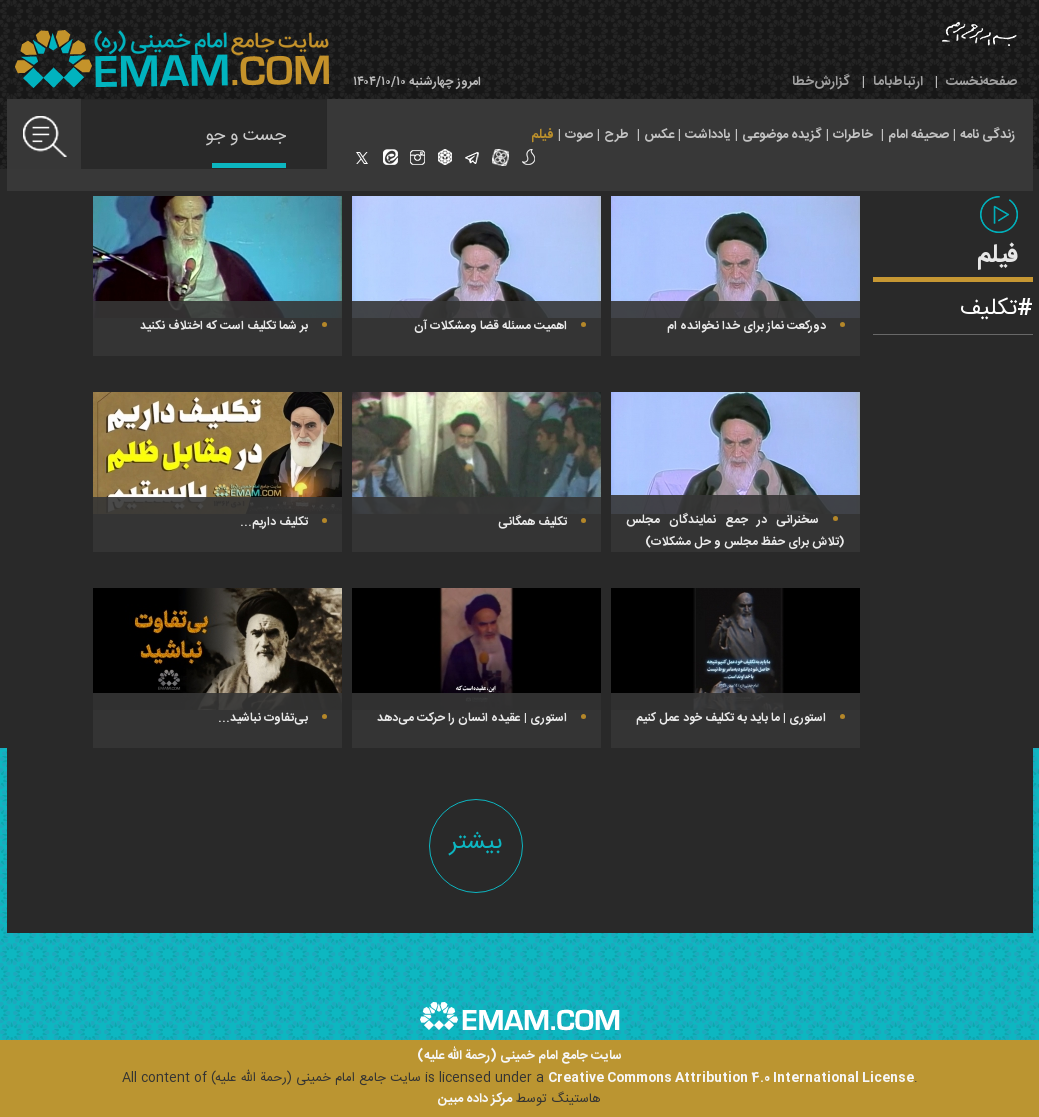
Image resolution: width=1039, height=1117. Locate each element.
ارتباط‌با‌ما (898, 82)
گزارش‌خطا (821, 82)
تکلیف (988, 309)
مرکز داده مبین (475, 1099)
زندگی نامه (987, 135)
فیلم (542, 135)
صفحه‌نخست (981, 82)
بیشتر (476, 842)
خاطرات (853, 135)
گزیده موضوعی (782, 135)
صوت (579, 135)
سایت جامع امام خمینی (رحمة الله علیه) (519, 1056)
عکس (659, 135)
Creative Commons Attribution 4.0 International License (731, 1078)
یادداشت (708, 135)
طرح (616, 135)
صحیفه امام (918, 135)
